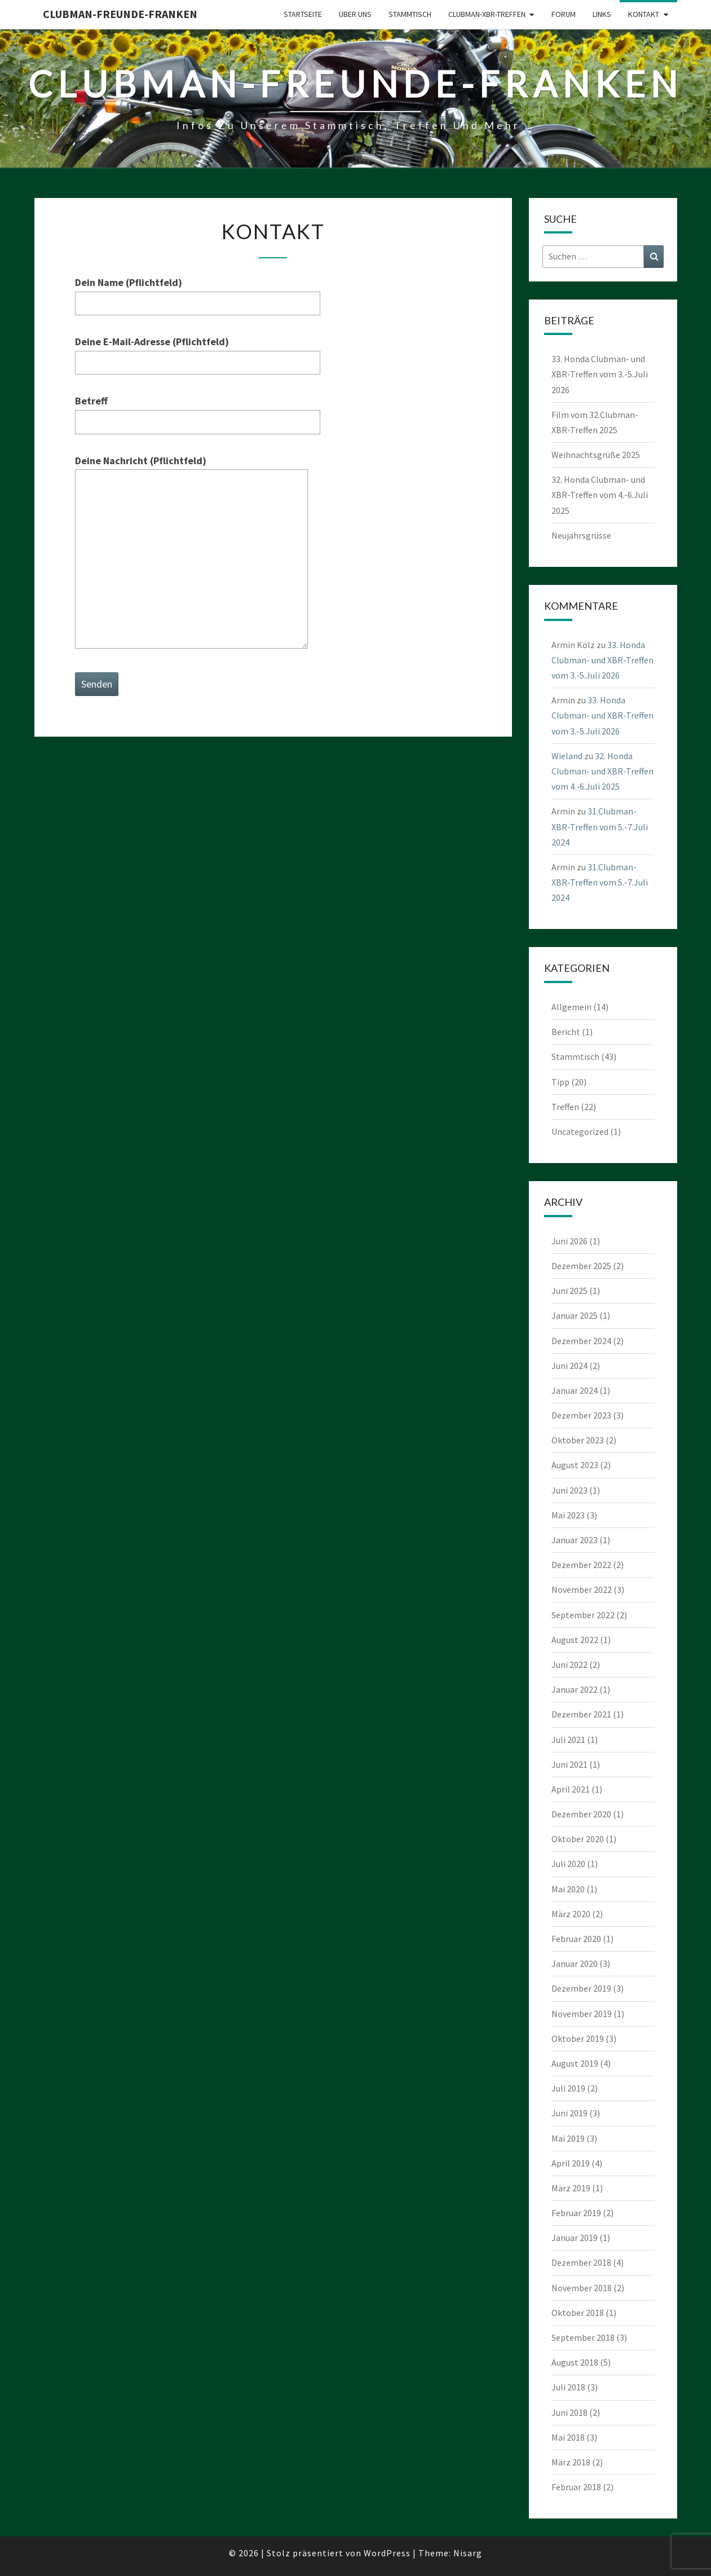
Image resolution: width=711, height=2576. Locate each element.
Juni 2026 (569, 1241)
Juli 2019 (568, 2088)
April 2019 (570, 2163)
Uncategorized (579, 1131)
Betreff (197, 411)
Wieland (566, 755)
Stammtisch (409, 14)
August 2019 (574, 2063)
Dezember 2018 (581, 2262)
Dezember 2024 (581, 1340)
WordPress (387, 2553)
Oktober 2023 (577, 1440)
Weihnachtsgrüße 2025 (595, 454)
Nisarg (467, 2553)
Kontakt (643, 14)
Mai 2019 (568, 2138)
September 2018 (583, 2337)
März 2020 (570, 1913)
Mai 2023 (568, 1515)
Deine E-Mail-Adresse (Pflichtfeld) (197, 352)
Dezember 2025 (581, 1265)
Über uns (355, 14)
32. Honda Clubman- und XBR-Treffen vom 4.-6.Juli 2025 (599, 495)
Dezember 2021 (581, 1714)
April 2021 (570, 1789)
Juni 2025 (569, 1290)
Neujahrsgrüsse (581, 535)
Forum (563, 14)
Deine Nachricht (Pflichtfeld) (191, 553)
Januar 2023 (574, 1539)
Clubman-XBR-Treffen (486, 14)
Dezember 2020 (581, 1814)
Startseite (303, 14)
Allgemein (571, 1006)
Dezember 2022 (581, 1564)
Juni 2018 (569, 2412)
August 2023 (574, 1464)
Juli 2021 (568, 1739)
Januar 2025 (574, 1315)
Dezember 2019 (581, 1988)
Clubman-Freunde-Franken (120, 14)
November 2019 (581, 2013)
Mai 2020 (568, 1889)
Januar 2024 (574, 1390)
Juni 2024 (569, 1365)
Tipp (560, 1081)
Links (602, 14)
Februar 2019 (576, 2212)
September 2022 (583, 1615)
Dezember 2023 (581, 1415)
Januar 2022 (574, 1689)
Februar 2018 (576, 2487)
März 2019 (570, 2188)
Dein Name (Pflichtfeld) (197, 293)
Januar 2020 (574, 1963)
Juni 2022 (569, 1664)
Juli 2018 (568, 2387)
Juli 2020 (568, 1863)
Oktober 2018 (577, 2312)
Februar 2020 (576, 1938)
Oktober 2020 (577, 1838)
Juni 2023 (569, 1490)
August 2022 (574, 1639)
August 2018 (574, 2362)
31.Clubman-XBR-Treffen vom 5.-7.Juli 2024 (599, 826)
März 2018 (570, 2462)
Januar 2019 (574, 2237)
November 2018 (581, 2287)
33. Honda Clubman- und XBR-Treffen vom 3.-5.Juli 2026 (599, 374)
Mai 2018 (568, 2437)
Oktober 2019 (577, 2038)
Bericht (565, 1031)
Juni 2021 (569, 1764)
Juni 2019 (569, 2113)
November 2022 (581, 1589)
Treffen (565, 1106)
